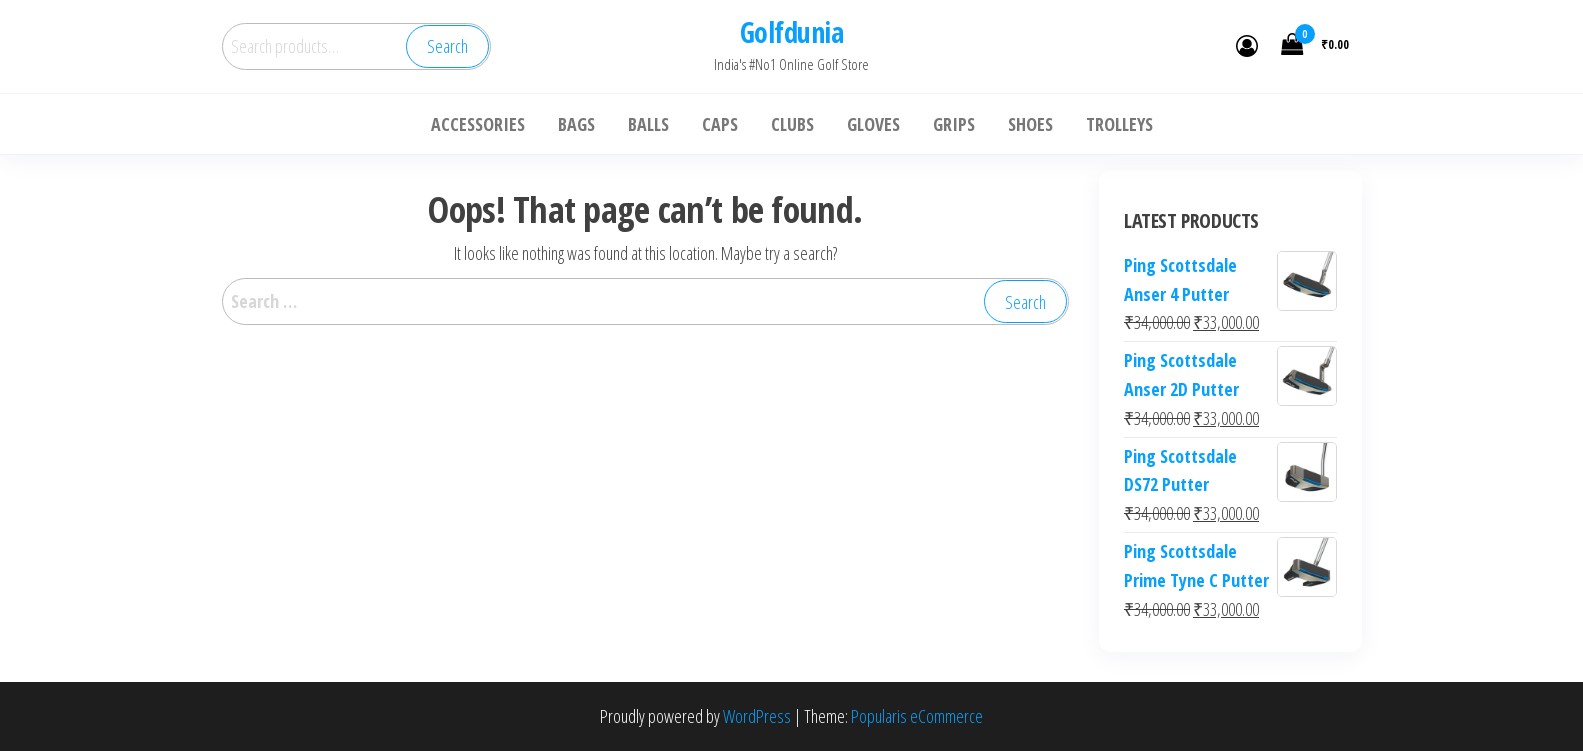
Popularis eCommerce (917, 716)
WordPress (757, 716)
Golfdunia (791, 32)
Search (447, 46)
